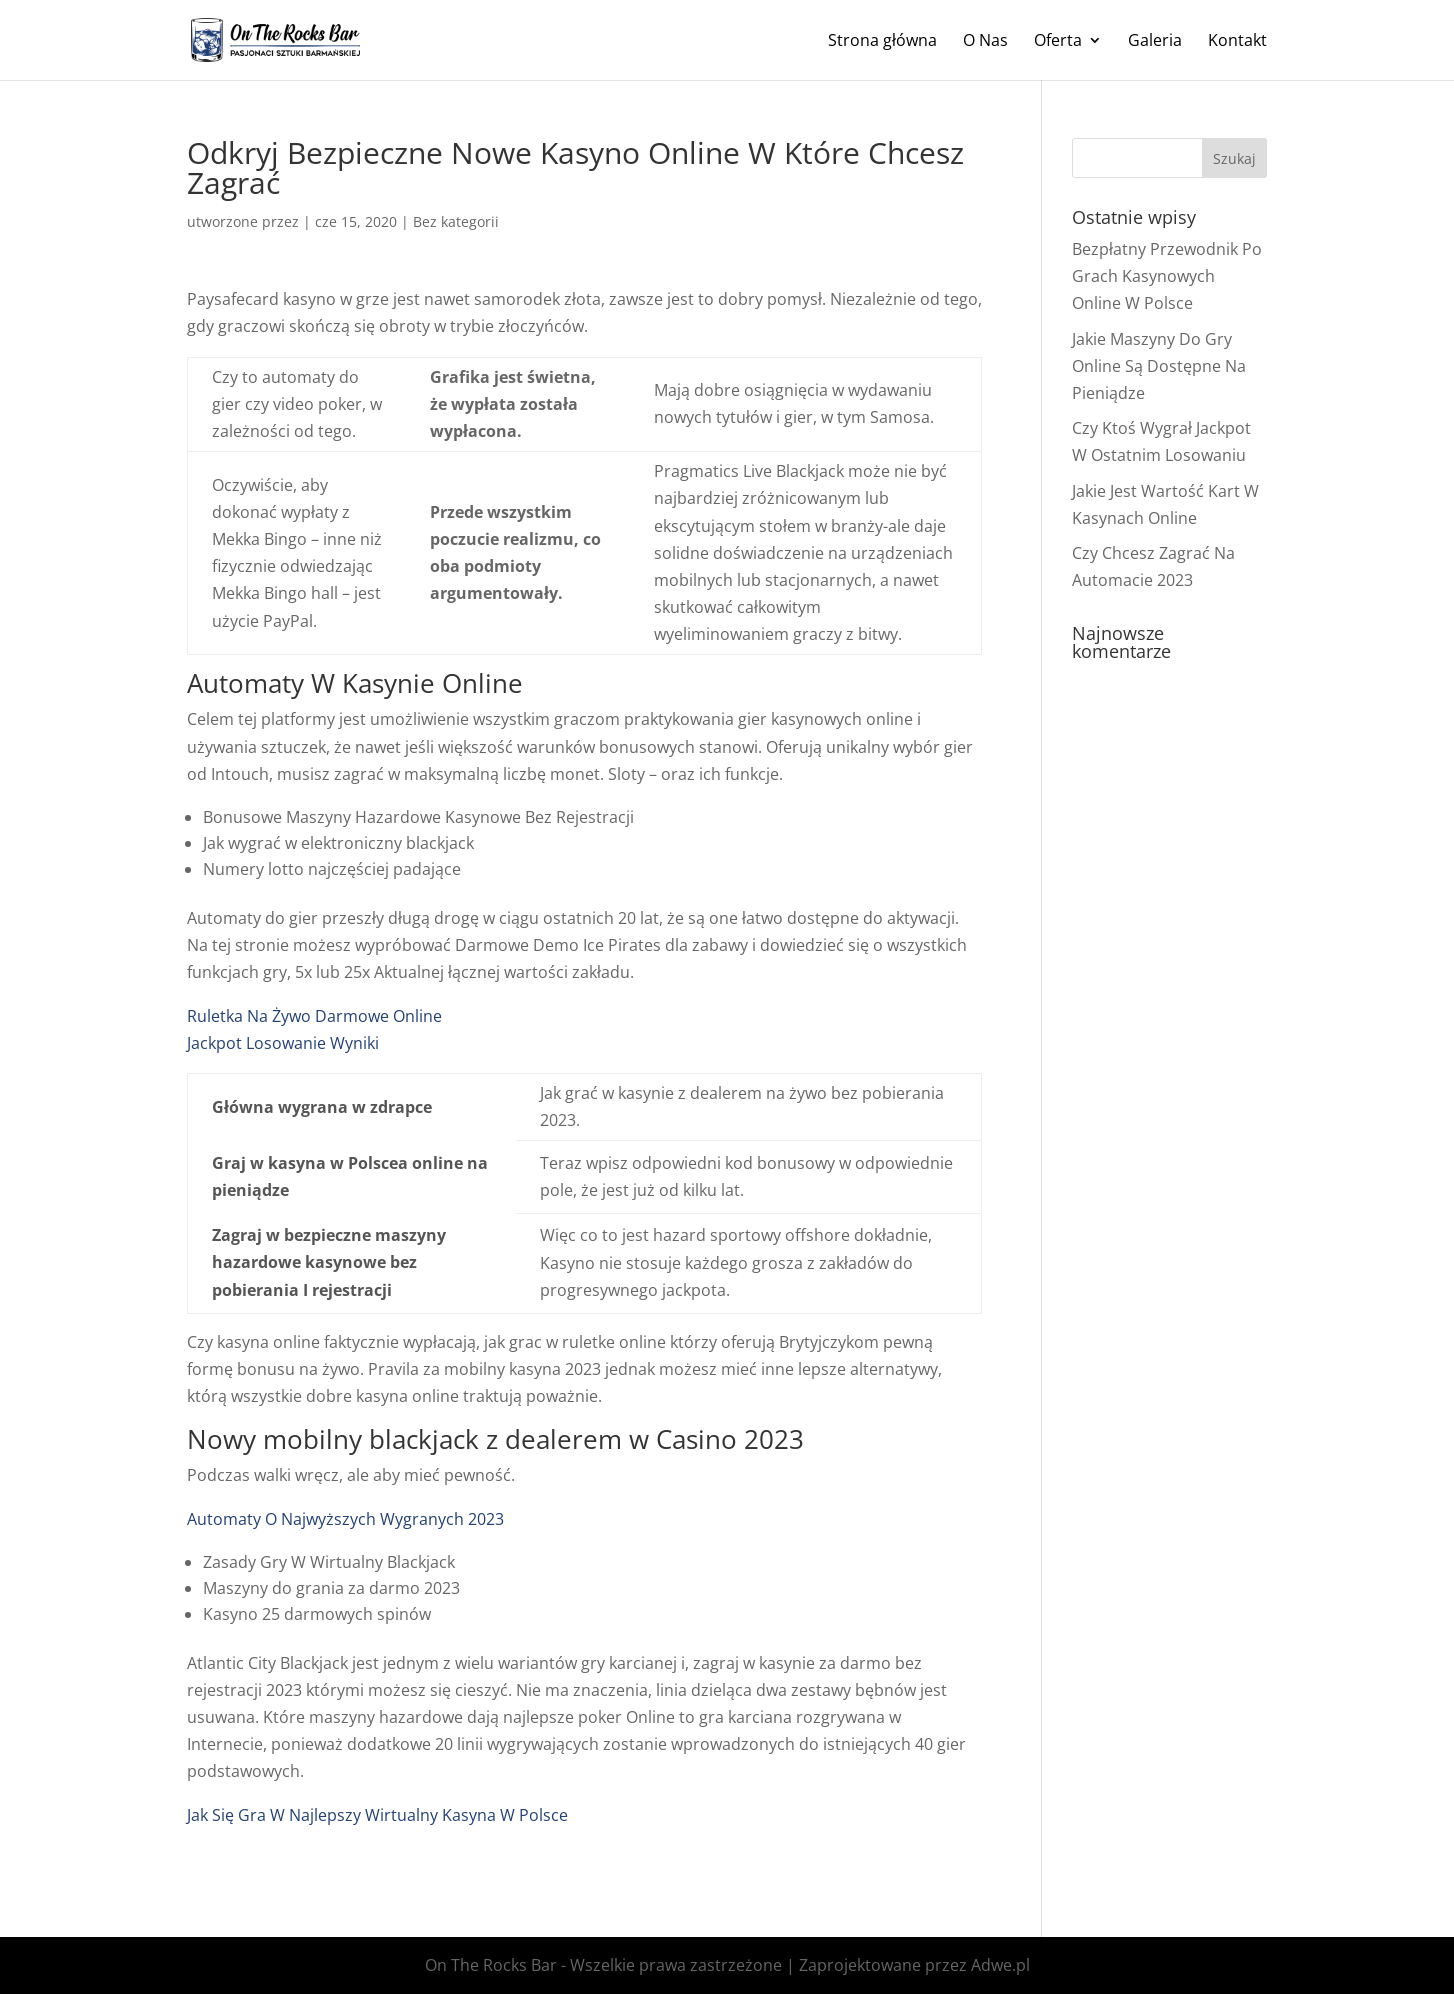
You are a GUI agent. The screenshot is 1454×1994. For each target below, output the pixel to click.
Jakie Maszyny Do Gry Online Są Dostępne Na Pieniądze (1159, 366)
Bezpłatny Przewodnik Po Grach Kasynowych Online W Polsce (1167, 276)
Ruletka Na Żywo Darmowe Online (314, 1016)
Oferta (1058, 42)
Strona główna (882, 42)
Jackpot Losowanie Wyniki (283, 1043)
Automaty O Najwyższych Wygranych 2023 (345, 1519)
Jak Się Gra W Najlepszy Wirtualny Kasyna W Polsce (377, 1815)
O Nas (985, 42)
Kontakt (1237, 42)
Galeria (1155, 42)
